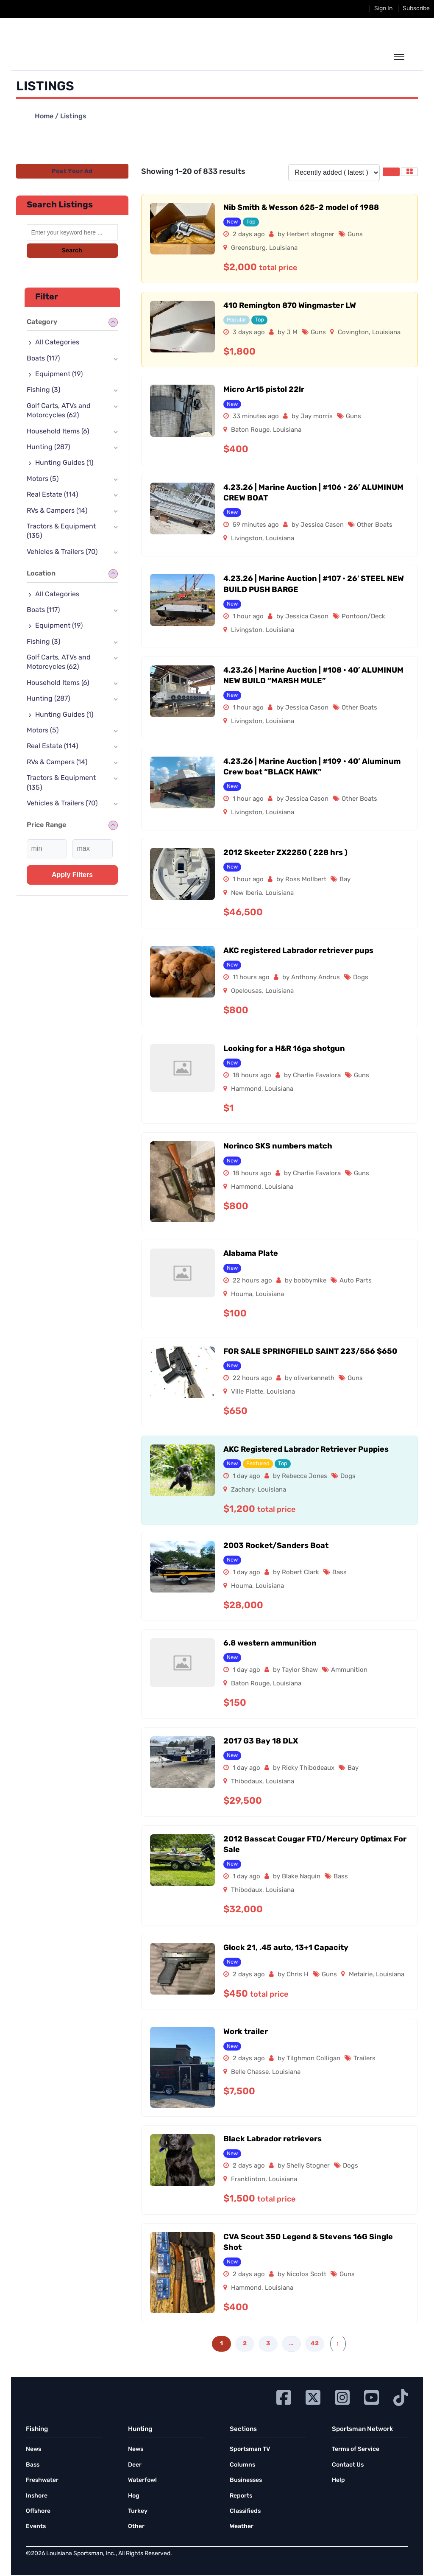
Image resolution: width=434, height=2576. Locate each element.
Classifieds (245, 2511)
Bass (339, 1573)
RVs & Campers (57, 511)
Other (136, 2526)
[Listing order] (334, 172)
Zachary (242, 1490)
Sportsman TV (250, 2449)
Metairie (361, 1975)
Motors (42, 479)
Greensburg (248, 248)
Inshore (36, 2496)
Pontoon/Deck (363, 617)
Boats (43, 358)
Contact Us (348, 2465)
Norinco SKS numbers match (277, 1147)
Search (72, 251)
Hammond (246, 1089)
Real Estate (52, 495)
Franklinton (248, 2179)
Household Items (58, 431)
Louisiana (283, 248)
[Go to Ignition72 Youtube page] (371, 2396)
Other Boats (374, 525)
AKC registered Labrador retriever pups (298, 951)
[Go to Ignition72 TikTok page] (400, 2396)
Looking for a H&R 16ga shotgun (284, 1049)
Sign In (383, 9)
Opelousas (246, 991)
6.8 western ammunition (270, 1644)
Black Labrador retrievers (272, 2139)
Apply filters (72, 874)
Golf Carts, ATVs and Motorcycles (59, 411)
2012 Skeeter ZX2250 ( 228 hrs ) (285, 853)
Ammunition (349, 1670)
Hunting (48, 447)
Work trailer (245, 2032)
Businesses (246, 2480)
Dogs (360, 978)
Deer (135, 2465)
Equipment (59, 374)
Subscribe (416, 9)
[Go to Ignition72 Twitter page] (313, 2396)
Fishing (43, 390)
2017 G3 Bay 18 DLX (260, 1742)
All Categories (57, 342)
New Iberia (246, 893)
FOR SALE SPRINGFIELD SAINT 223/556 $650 (310, 1352)
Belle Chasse (250, 2072)
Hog (133, 2496)
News (33, 2449)
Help (338, 2480)
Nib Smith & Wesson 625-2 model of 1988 (301, 208)
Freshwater (42, 2480)
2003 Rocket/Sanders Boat (275, 1546)
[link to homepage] (65, 56)
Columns (242, 2465)
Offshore (38, 2511)
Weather (241, 2526)
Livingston (246, 539)
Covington (353, 333)
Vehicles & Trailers (62, 552)
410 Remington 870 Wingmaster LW (289, 306)
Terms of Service (355, 2449)
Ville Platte (247, 1392)
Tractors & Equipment (61, 531)
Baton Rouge (250, 430)
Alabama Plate (250, 1254)
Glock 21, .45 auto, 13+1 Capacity (285, 1948)
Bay (345, 880)
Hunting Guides (64, 463)
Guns (355, 235)
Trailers (364, 2059)
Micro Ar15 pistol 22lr (263, 390)
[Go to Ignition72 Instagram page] (342, 2396)
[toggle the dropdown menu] (399, 57)
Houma (241, 1294)
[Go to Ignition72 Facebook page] (283, 2396)
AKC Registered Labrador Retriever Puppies (306, 1450)
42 (315, 2344)
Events (36, 2526)
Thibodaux (246, 1782)
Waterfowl (142, 2480)
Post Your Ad (72, 171)
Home (44, 116)
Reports (241, 2496)
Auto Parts (355, 1281)
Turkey (137, 2511)
